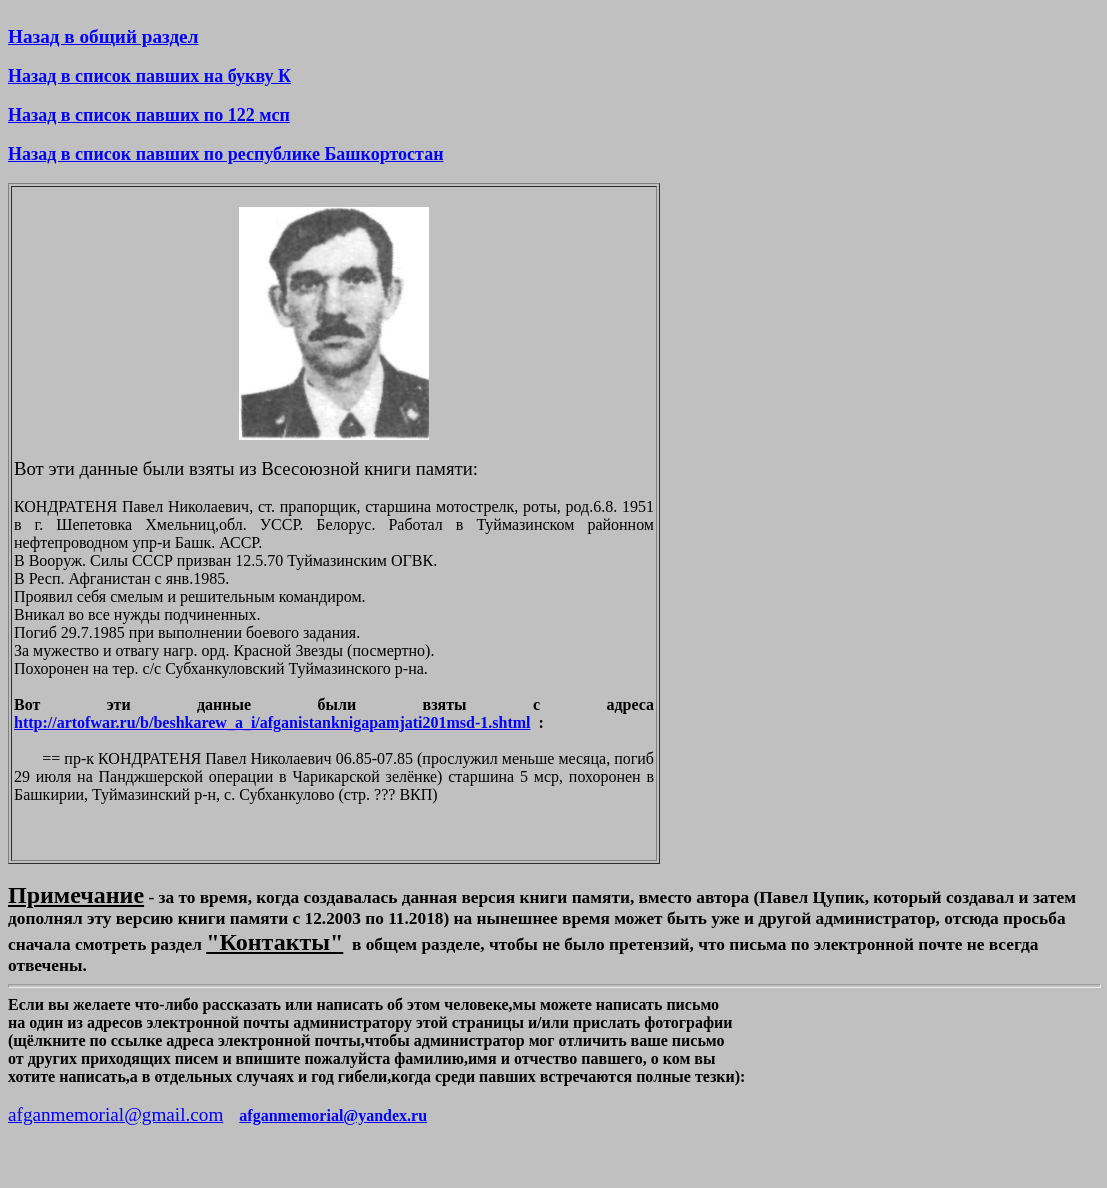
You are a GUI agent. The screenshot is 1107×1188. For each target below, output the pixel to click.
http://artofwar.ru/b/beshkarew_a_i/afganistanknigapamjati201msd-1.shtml (272, 722)
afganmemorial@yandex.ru (333, 1115)
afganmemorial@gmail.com (115, 1114)
